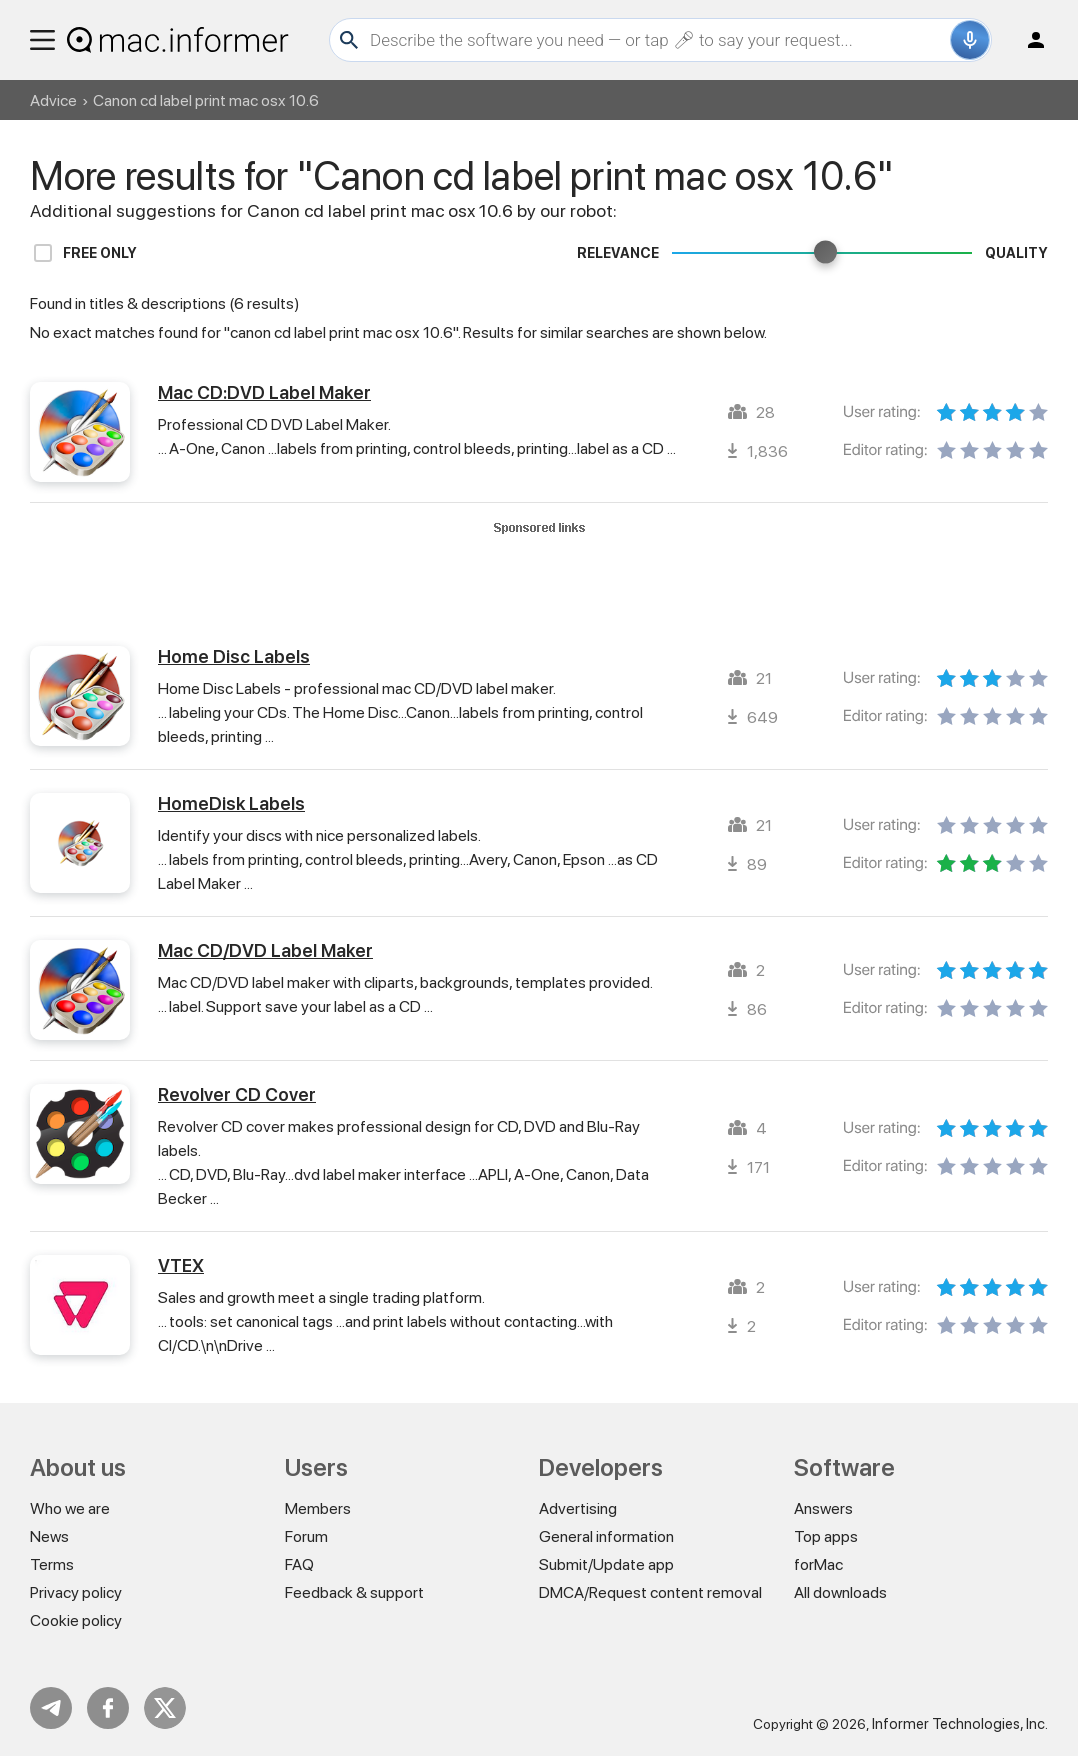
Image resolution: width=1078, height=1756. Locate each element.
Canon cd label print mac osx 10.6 (206, 100)
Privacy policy (76, 1592)
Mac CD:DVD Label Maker (264, 392)
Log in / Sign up (1027, 40)
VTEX (181, 1265)
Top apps (826, 1536)
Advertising (578, 1508)
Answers (823, 1508)
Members (318, 1508)
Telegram (51, 1708)
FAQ (299, 1564)
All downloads (840, 1592)
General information (606, 1536)
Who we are (70, 1508)
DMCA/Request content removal (650, 1592)
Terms (52, 1564)
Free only (100, 253)
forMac (818, 1564)
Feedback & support (354, 1592)
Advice (53, 100)
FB (108, 1708)
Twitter (165, 1708)
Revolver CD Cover (237, 1094)
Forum (306, 1536)
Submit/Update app (606, 1564)
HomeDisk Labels (231, 803)
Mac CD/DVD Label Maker (265, 950)
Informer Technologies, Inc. (960, 1724)
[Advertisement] (539, 581)
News (49, 1536)
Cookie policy (76, 1620)
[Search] (657, 40)
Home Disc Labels (234, 656)
